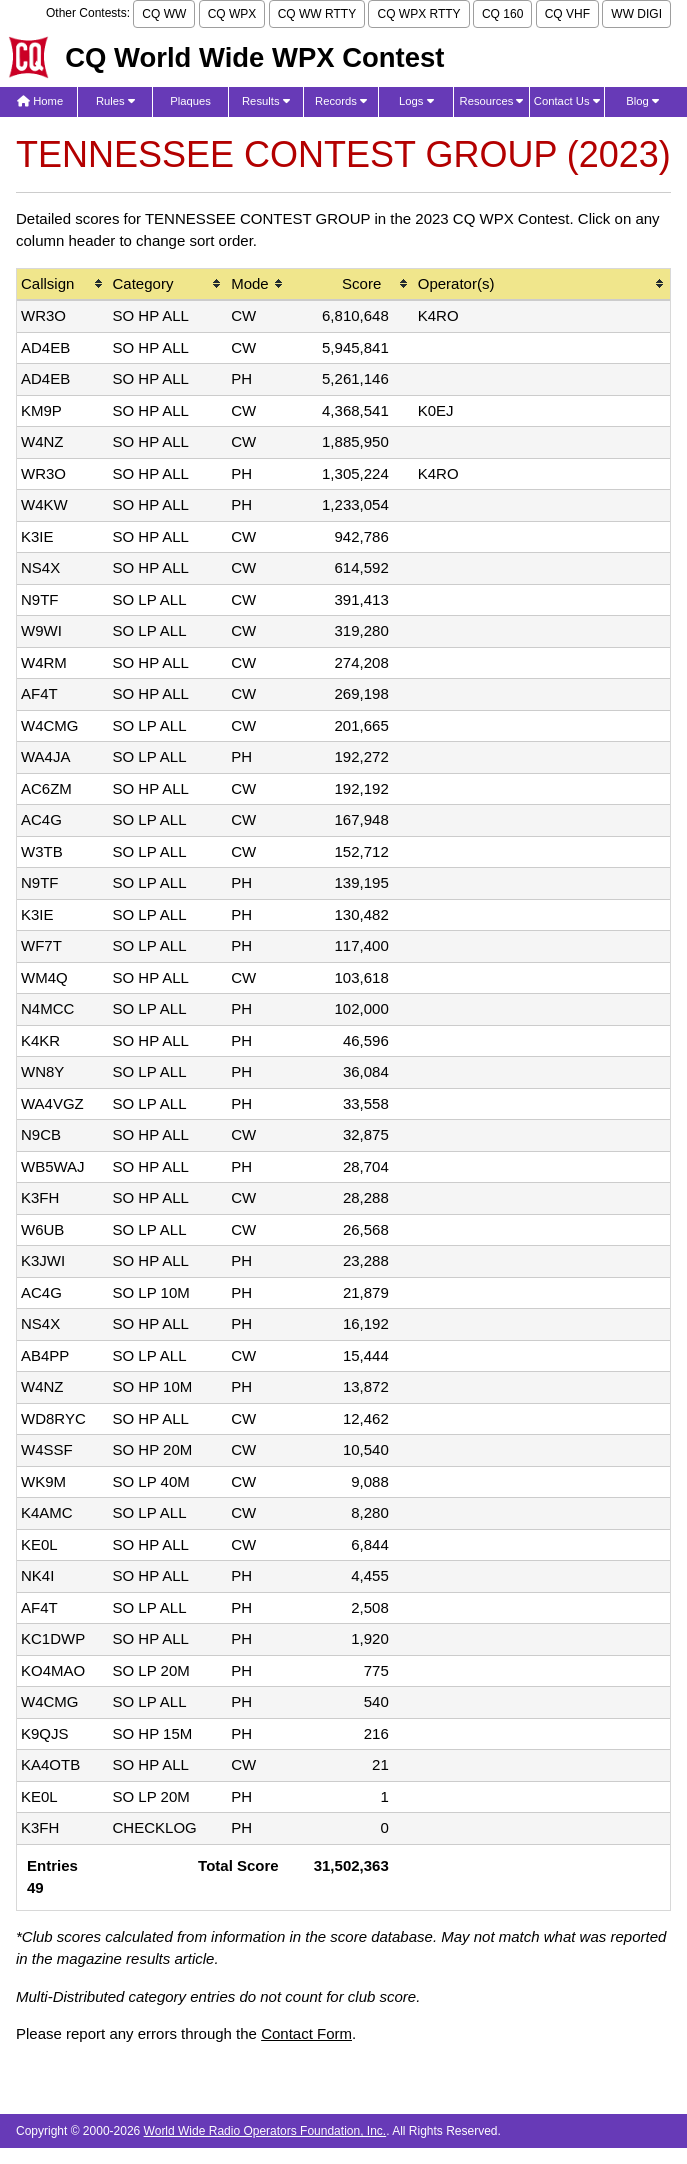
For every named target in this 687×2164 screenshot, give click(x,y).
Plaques (190, 101)
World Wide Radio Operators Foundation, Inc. (265, 2131)
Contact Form (306, 2033)
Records (341, 101)
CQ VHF (567, 14)
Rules (115, 101)
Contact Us (567, 101)
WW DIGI (636, 14)
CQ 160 (502, 14)
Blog (642, 101)
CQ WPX (232, 14)
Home (40, 101)
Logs (416, 101)
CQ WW (164, 14)
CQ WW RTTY (317, 14)
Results (266, 101)
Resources (492, 101)
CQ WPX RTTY (418, 14)
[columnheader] (63, 285)
